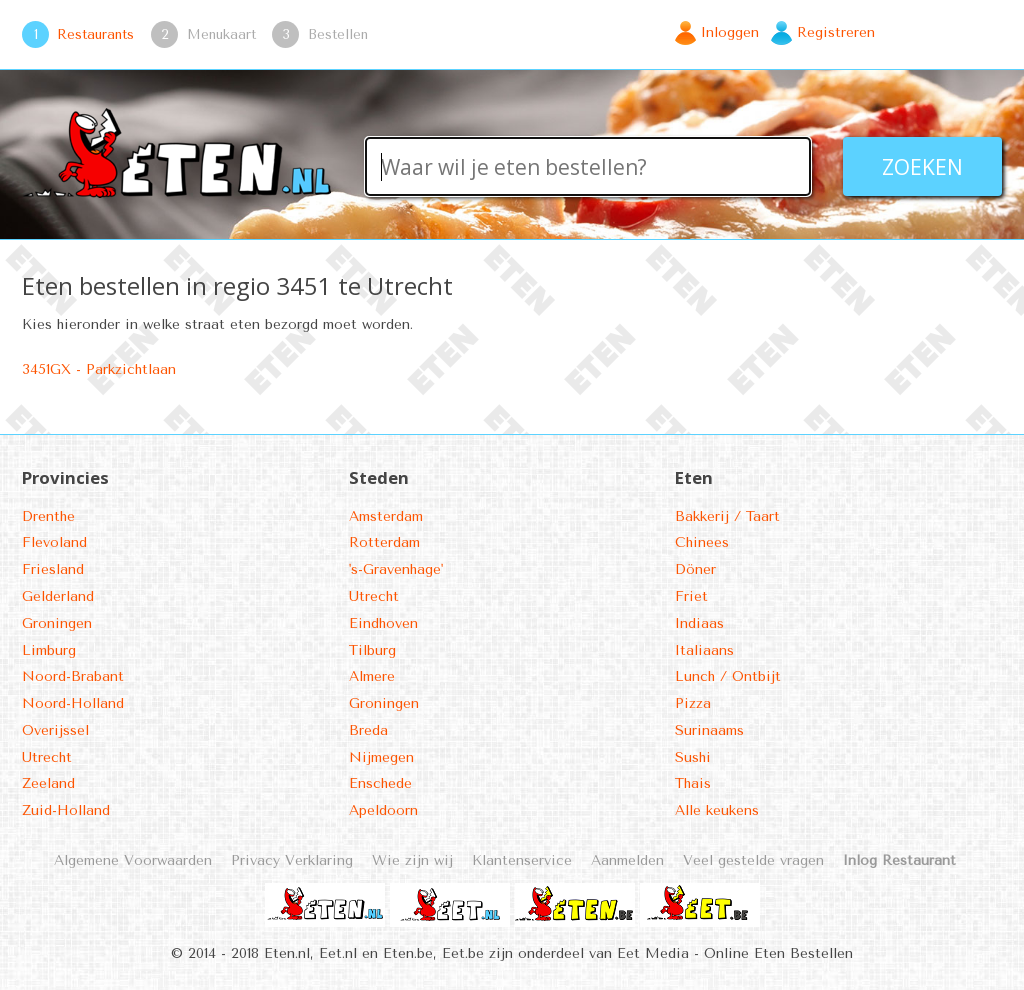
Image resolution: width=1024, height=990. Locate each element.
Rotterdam (384, 542)
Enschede (380, 783)
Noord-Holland (73, 703)
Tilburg (372, 650)
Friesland (53, 569)
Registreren (836, 32)
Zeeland (48, 783)
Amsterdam (386, 516)
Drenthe (48, 516)
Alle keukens (717, 810)
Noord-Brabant (73, 676)
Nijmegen (381, 757)
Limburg (49, 650)
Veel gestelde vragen (753, 860)
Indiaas (699, 623)
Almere (372, 676)
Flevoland (54, 542)
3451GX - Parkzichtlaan (99, 369)
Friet (691, 596)
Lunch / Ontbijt (728, 676)
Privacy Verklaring (292, 860)
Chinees (702, 542)
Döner (695, 569)
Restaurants (95, 34)
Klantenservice (522, 860)
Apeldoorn (383, 810)
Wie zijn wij (412, 860)
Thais (693, 783)
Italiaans (704, 650)
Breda (368, 730)
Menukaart (221, 34)
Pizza (693, 703)
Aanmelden (627, 860)
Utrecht (47, 757)
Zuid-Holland (66, 810)
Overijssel (55, 730)
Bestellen (338, 34)
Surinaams (709, 730)
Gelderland (58, 596)
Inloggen (730, 32)
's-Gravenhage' (396, 569)
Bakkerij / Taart (727, 516)
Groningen (57, 623)
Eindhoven (383, 623)
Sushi (693, 757)
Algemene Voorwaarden (133, 860)
